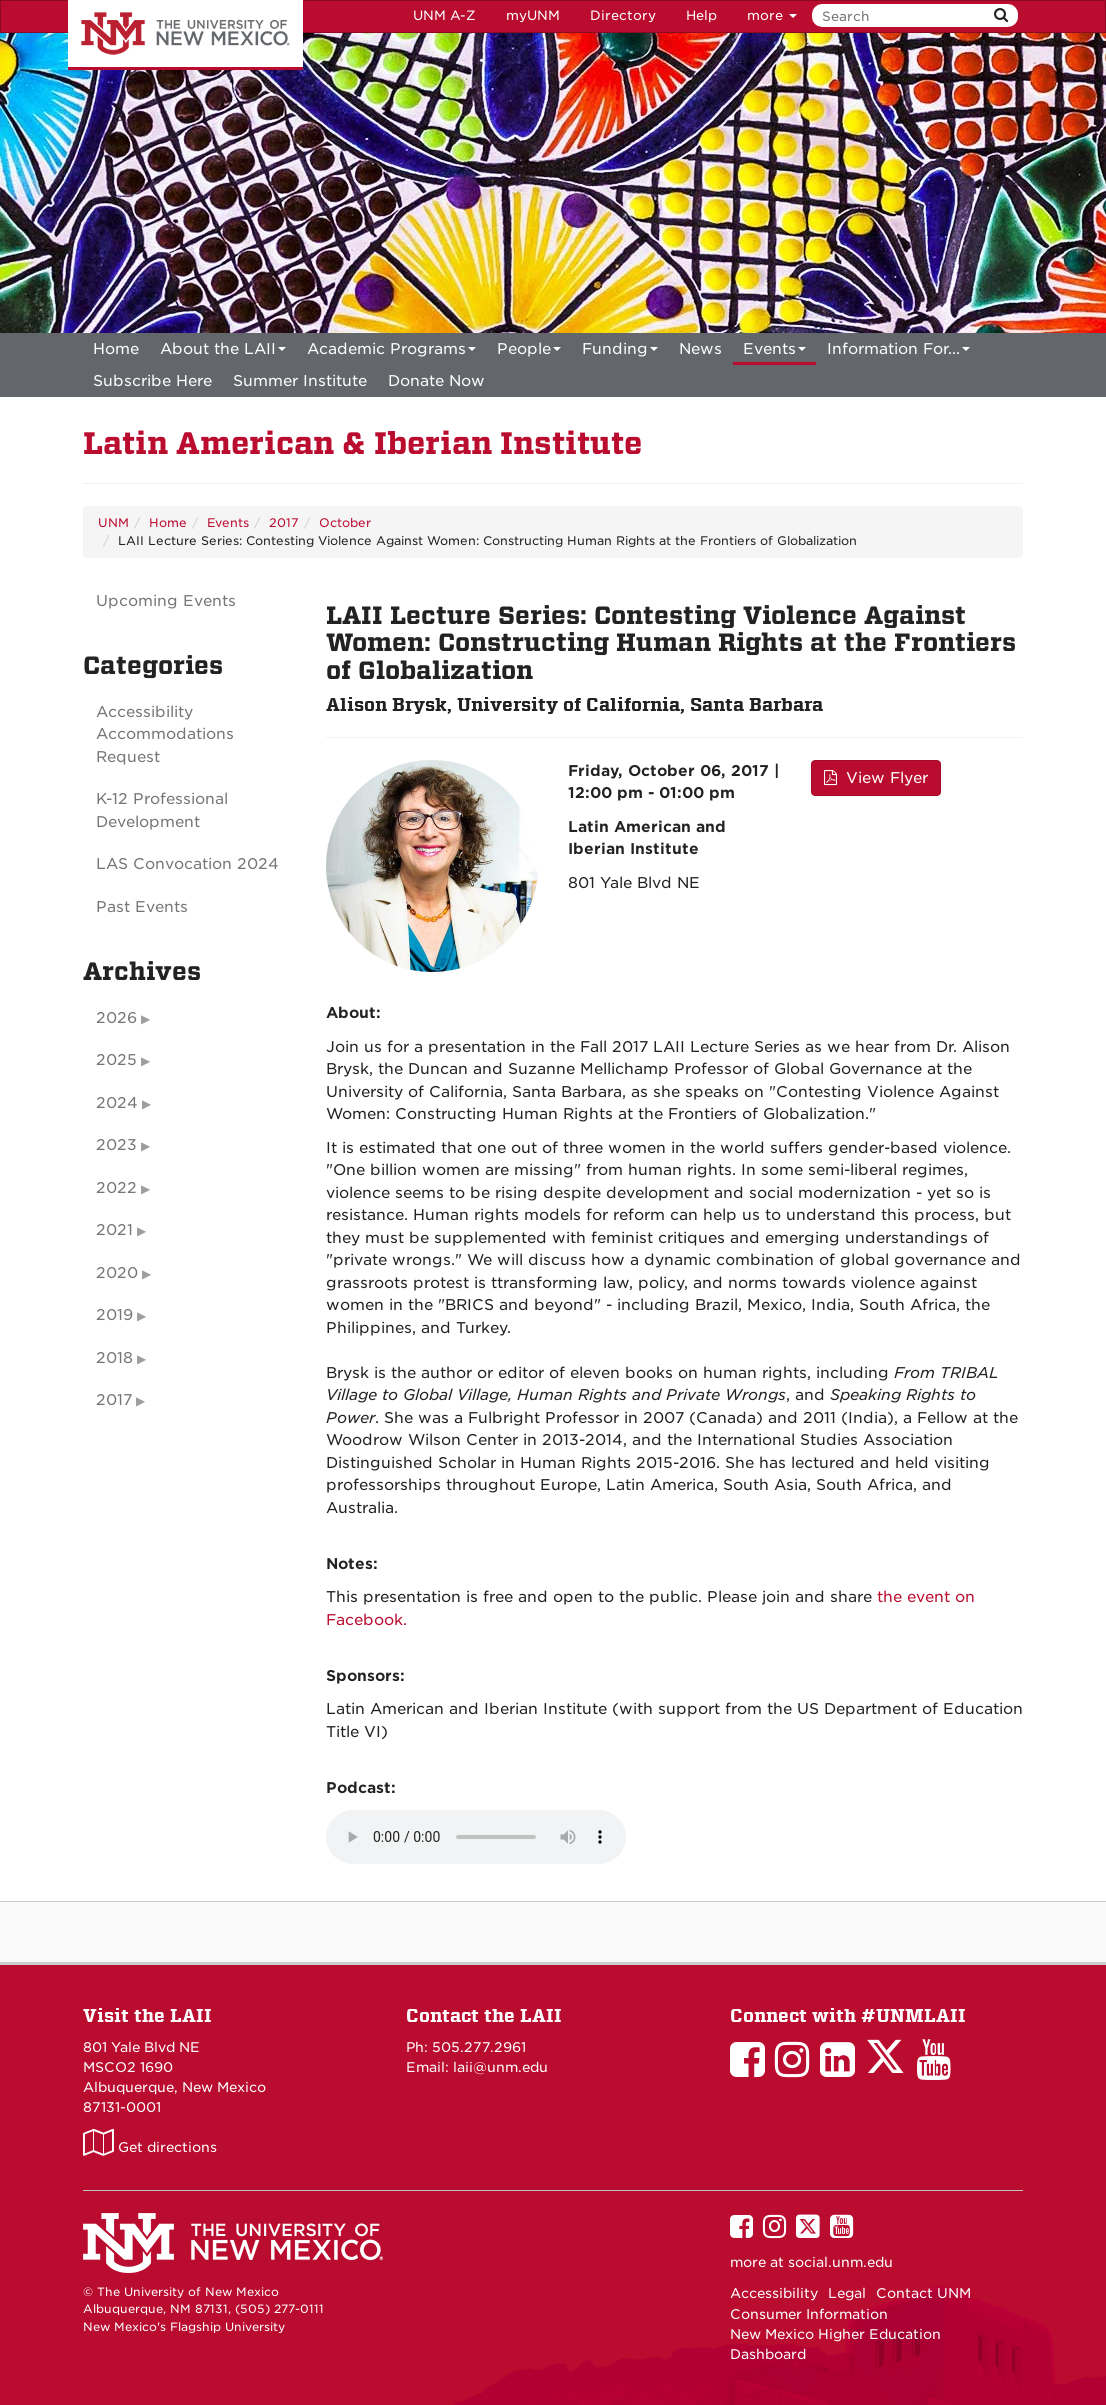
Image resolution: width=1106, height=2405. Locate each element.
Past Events (142, 907)
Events (774, 352)
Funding (620, 352)
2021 (114, 1230)
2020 (117, 1273)
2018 (114, 1358)
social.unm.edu (840, 2262)
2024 (117, 1103)
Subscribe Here (152, 381)
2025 (116, 1060)
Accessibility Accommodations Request (165, 734)
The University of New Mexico (185, 35)
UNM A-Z (444, 15)
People (529, 352)
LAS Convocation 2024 (187, 864)
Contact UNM (923, 2293)
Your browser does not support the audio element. (476, 1837)
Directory (623, 15)
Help (701, 15)
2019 (114, 1315)
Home (116, 349)
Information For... (898, 352)
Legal (847, 2293)
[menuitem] (116, 349)
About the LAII (223, 352)
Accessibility (774, 2293)
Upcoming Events (166, 601)
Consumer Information (809, 2314)
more (772, 15)
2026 (116, 1018)
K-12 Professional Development (162, 810)
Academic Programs (391, 352)
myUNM (533, 15)
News (700, 349)
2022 (116, 1188)
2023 (116, 1145)
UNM (113, 522)
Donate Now (436, 381)
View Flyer (876, 778)
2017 (284, 522)
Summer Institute (300, 381)
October (345, 522)
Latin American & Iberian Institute (362, 443)
